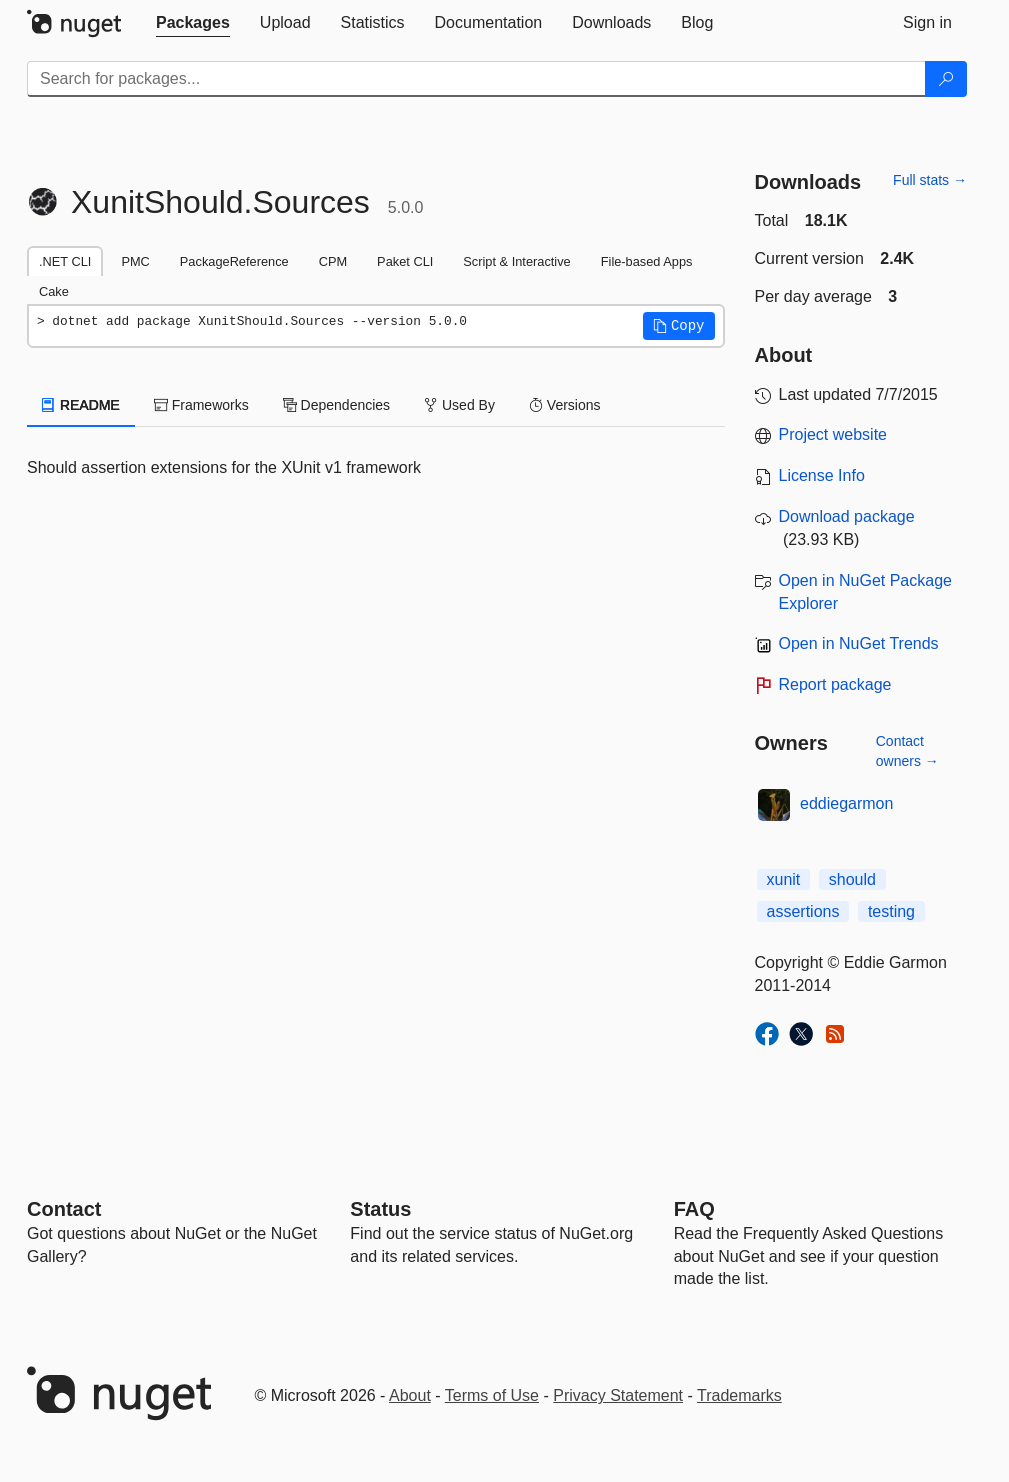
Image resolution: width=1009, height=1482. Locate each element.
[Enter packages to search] (476, 79)
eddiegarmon (846, 803)
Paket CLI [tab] (405, 261)
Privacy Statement (618, 1395)
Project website (833, 434)
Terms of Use (492, 1395)
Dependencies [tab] (336, 405)
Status (380, 1209)
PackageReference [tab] (234, 261)
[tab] (193, 23)
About (410, 1395)
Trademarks (739, 1395)
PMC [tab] (135, 261)
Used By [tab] (459, 405)
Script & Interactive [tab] (516, 261)
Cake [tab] (54, 291)
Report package (835, 684)
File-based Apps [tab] (647, 261)
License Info (822, 475)
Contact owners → (907, 751)
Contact (64, 1209)
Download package (847, 516)
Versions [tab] (565, 405)
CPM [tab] (333, 261)
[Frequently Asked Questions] (694, 1209)
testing (891, 911)
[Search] (946, 79)
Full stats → (930, 180)
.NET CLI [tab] (65, 261)
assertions (803, 911)
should (852, 879)
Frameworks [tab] (201, 405)
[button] (679, 326)
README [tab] (81, 405)
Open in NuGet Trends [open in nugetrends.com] (859, 643)
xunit (784, 879)
